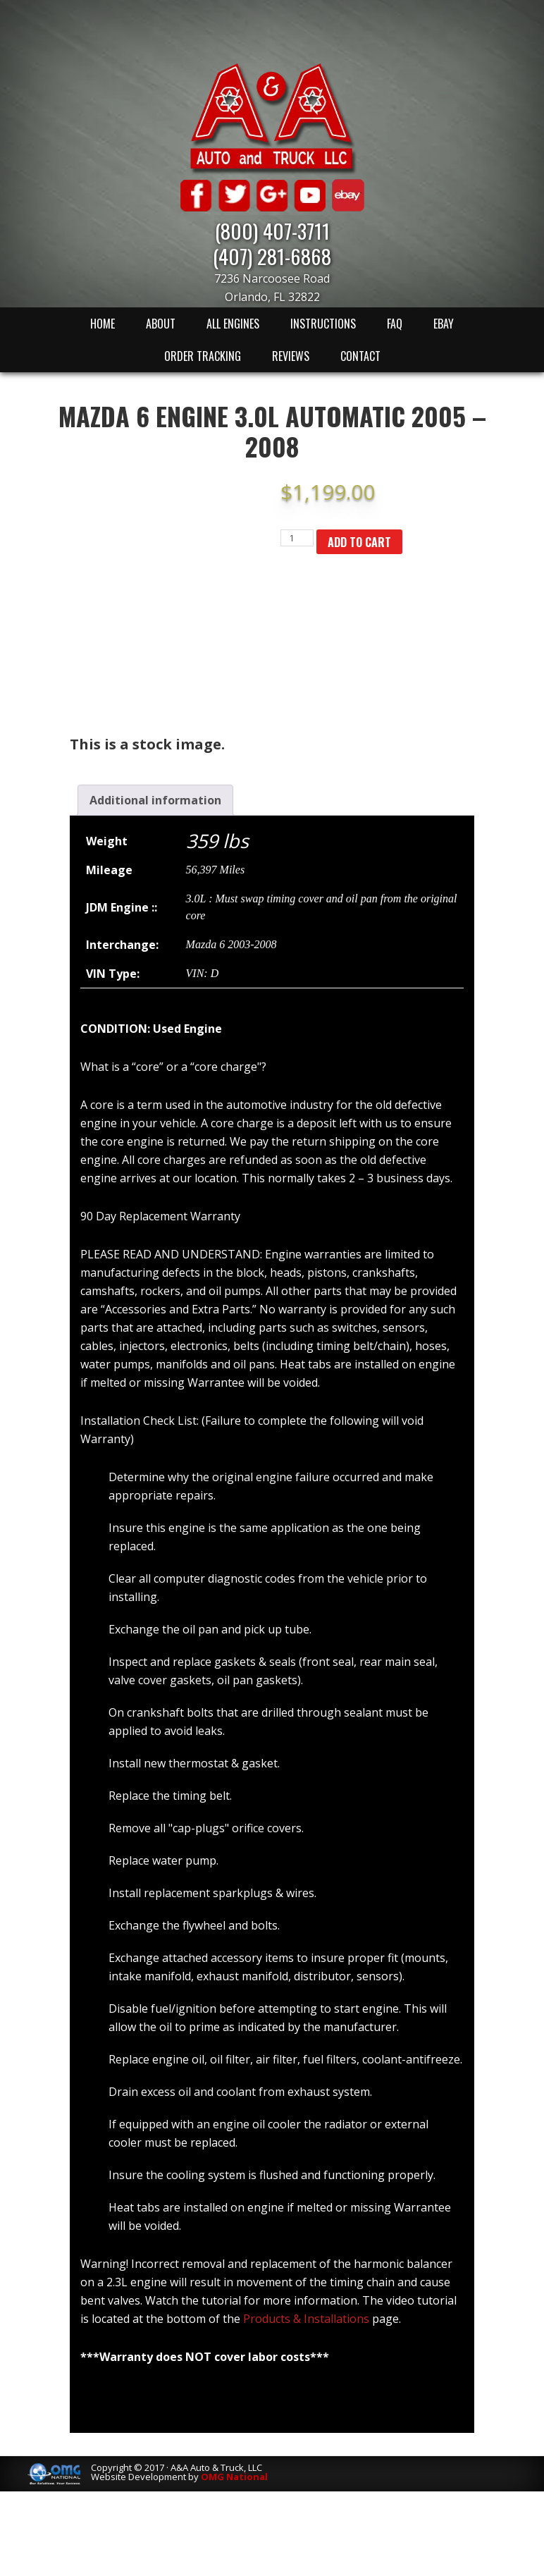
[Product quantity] (297, 537)
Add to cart (359, 542)
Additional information (155, 800)
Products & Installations (306, 2318)
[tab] (155, 800)
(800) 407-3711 (272, 230)
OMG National (234, 2476)
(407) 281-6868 (272, 255)
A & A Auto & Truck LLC (272, 118)
